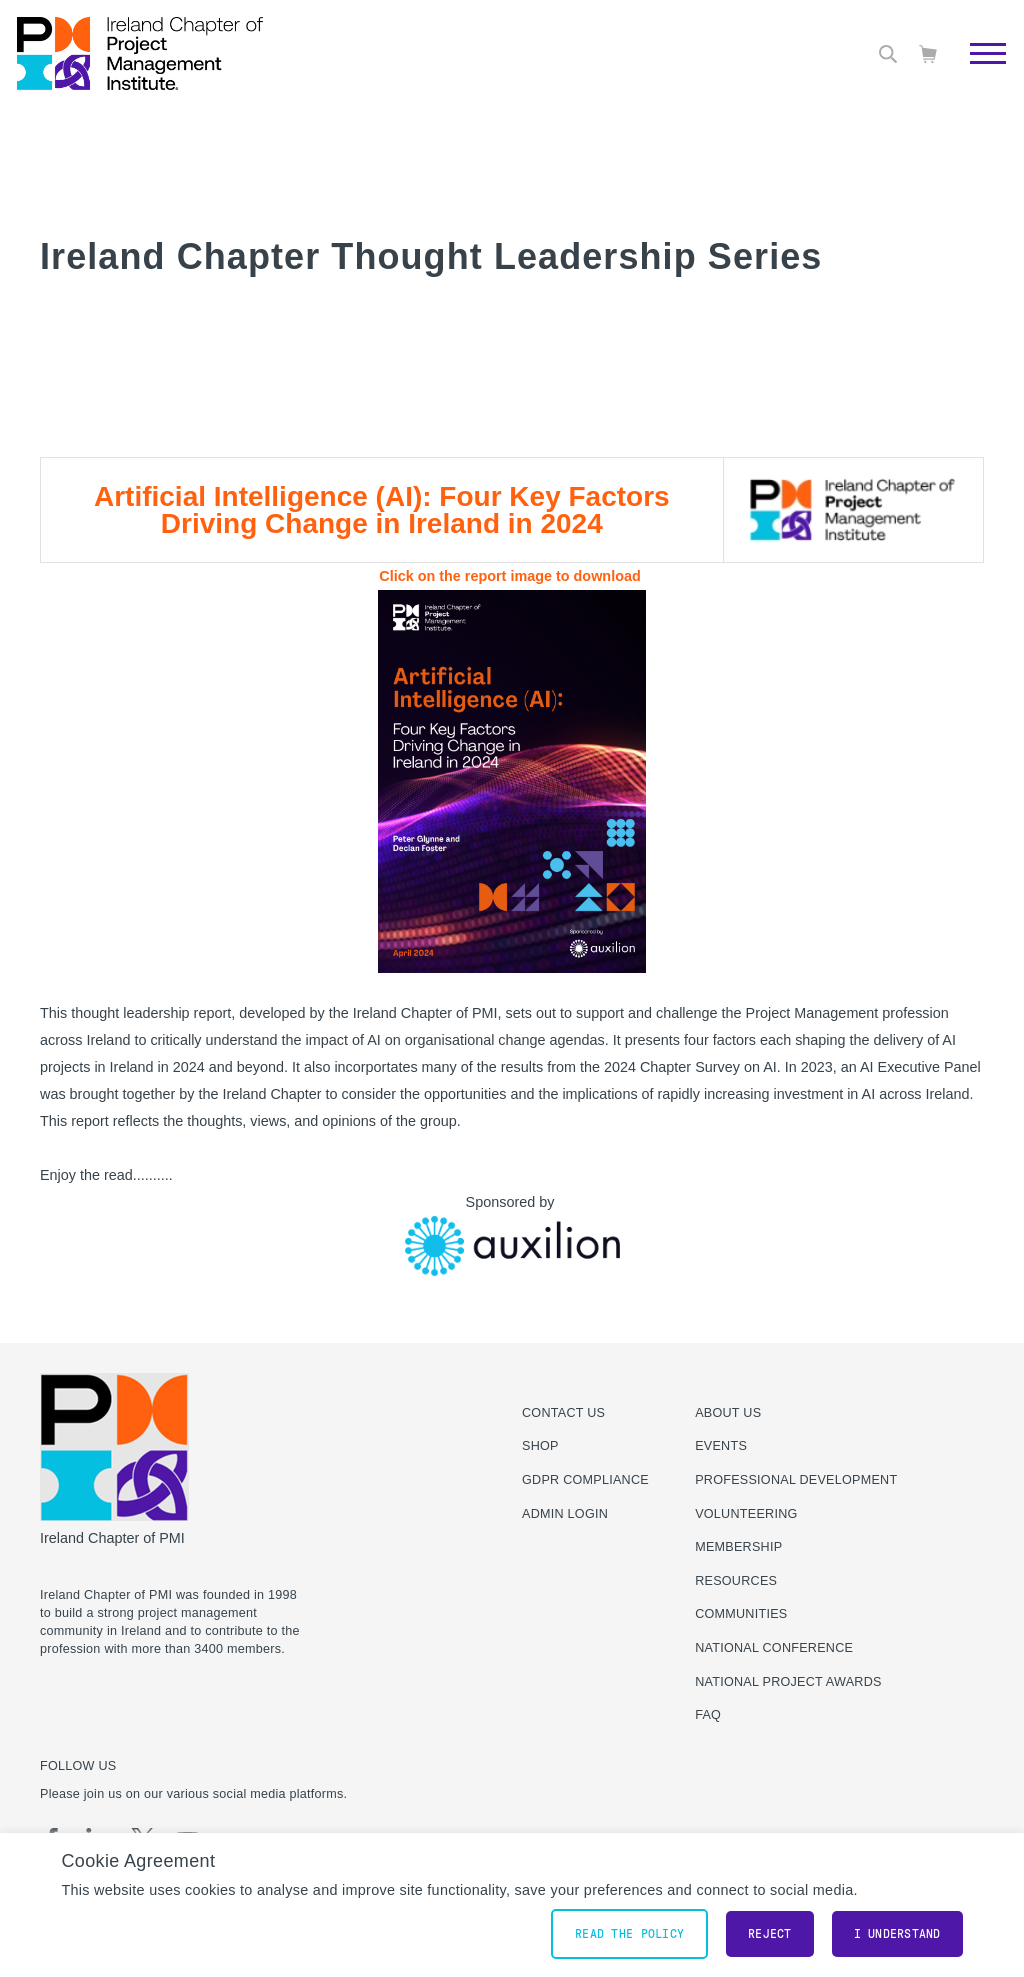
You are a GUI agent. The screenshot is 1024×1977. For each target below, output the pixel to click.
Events (721, 1446)
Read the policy (629, 1934)
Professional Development (796, 1480)
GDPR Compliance (585, 1480)
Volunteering (746, 1514)
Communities (741, 1614)
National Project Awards (788, 1682)
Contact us (563, 1413)
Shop (540, 1446)
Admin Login (565, 1514)
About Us (728, 1413)
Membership (738, 1547)
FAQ (708, 1715)
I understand (897, 1934)
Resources (736, 1581)
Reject (770, 1934)
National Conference (774, 1648)
